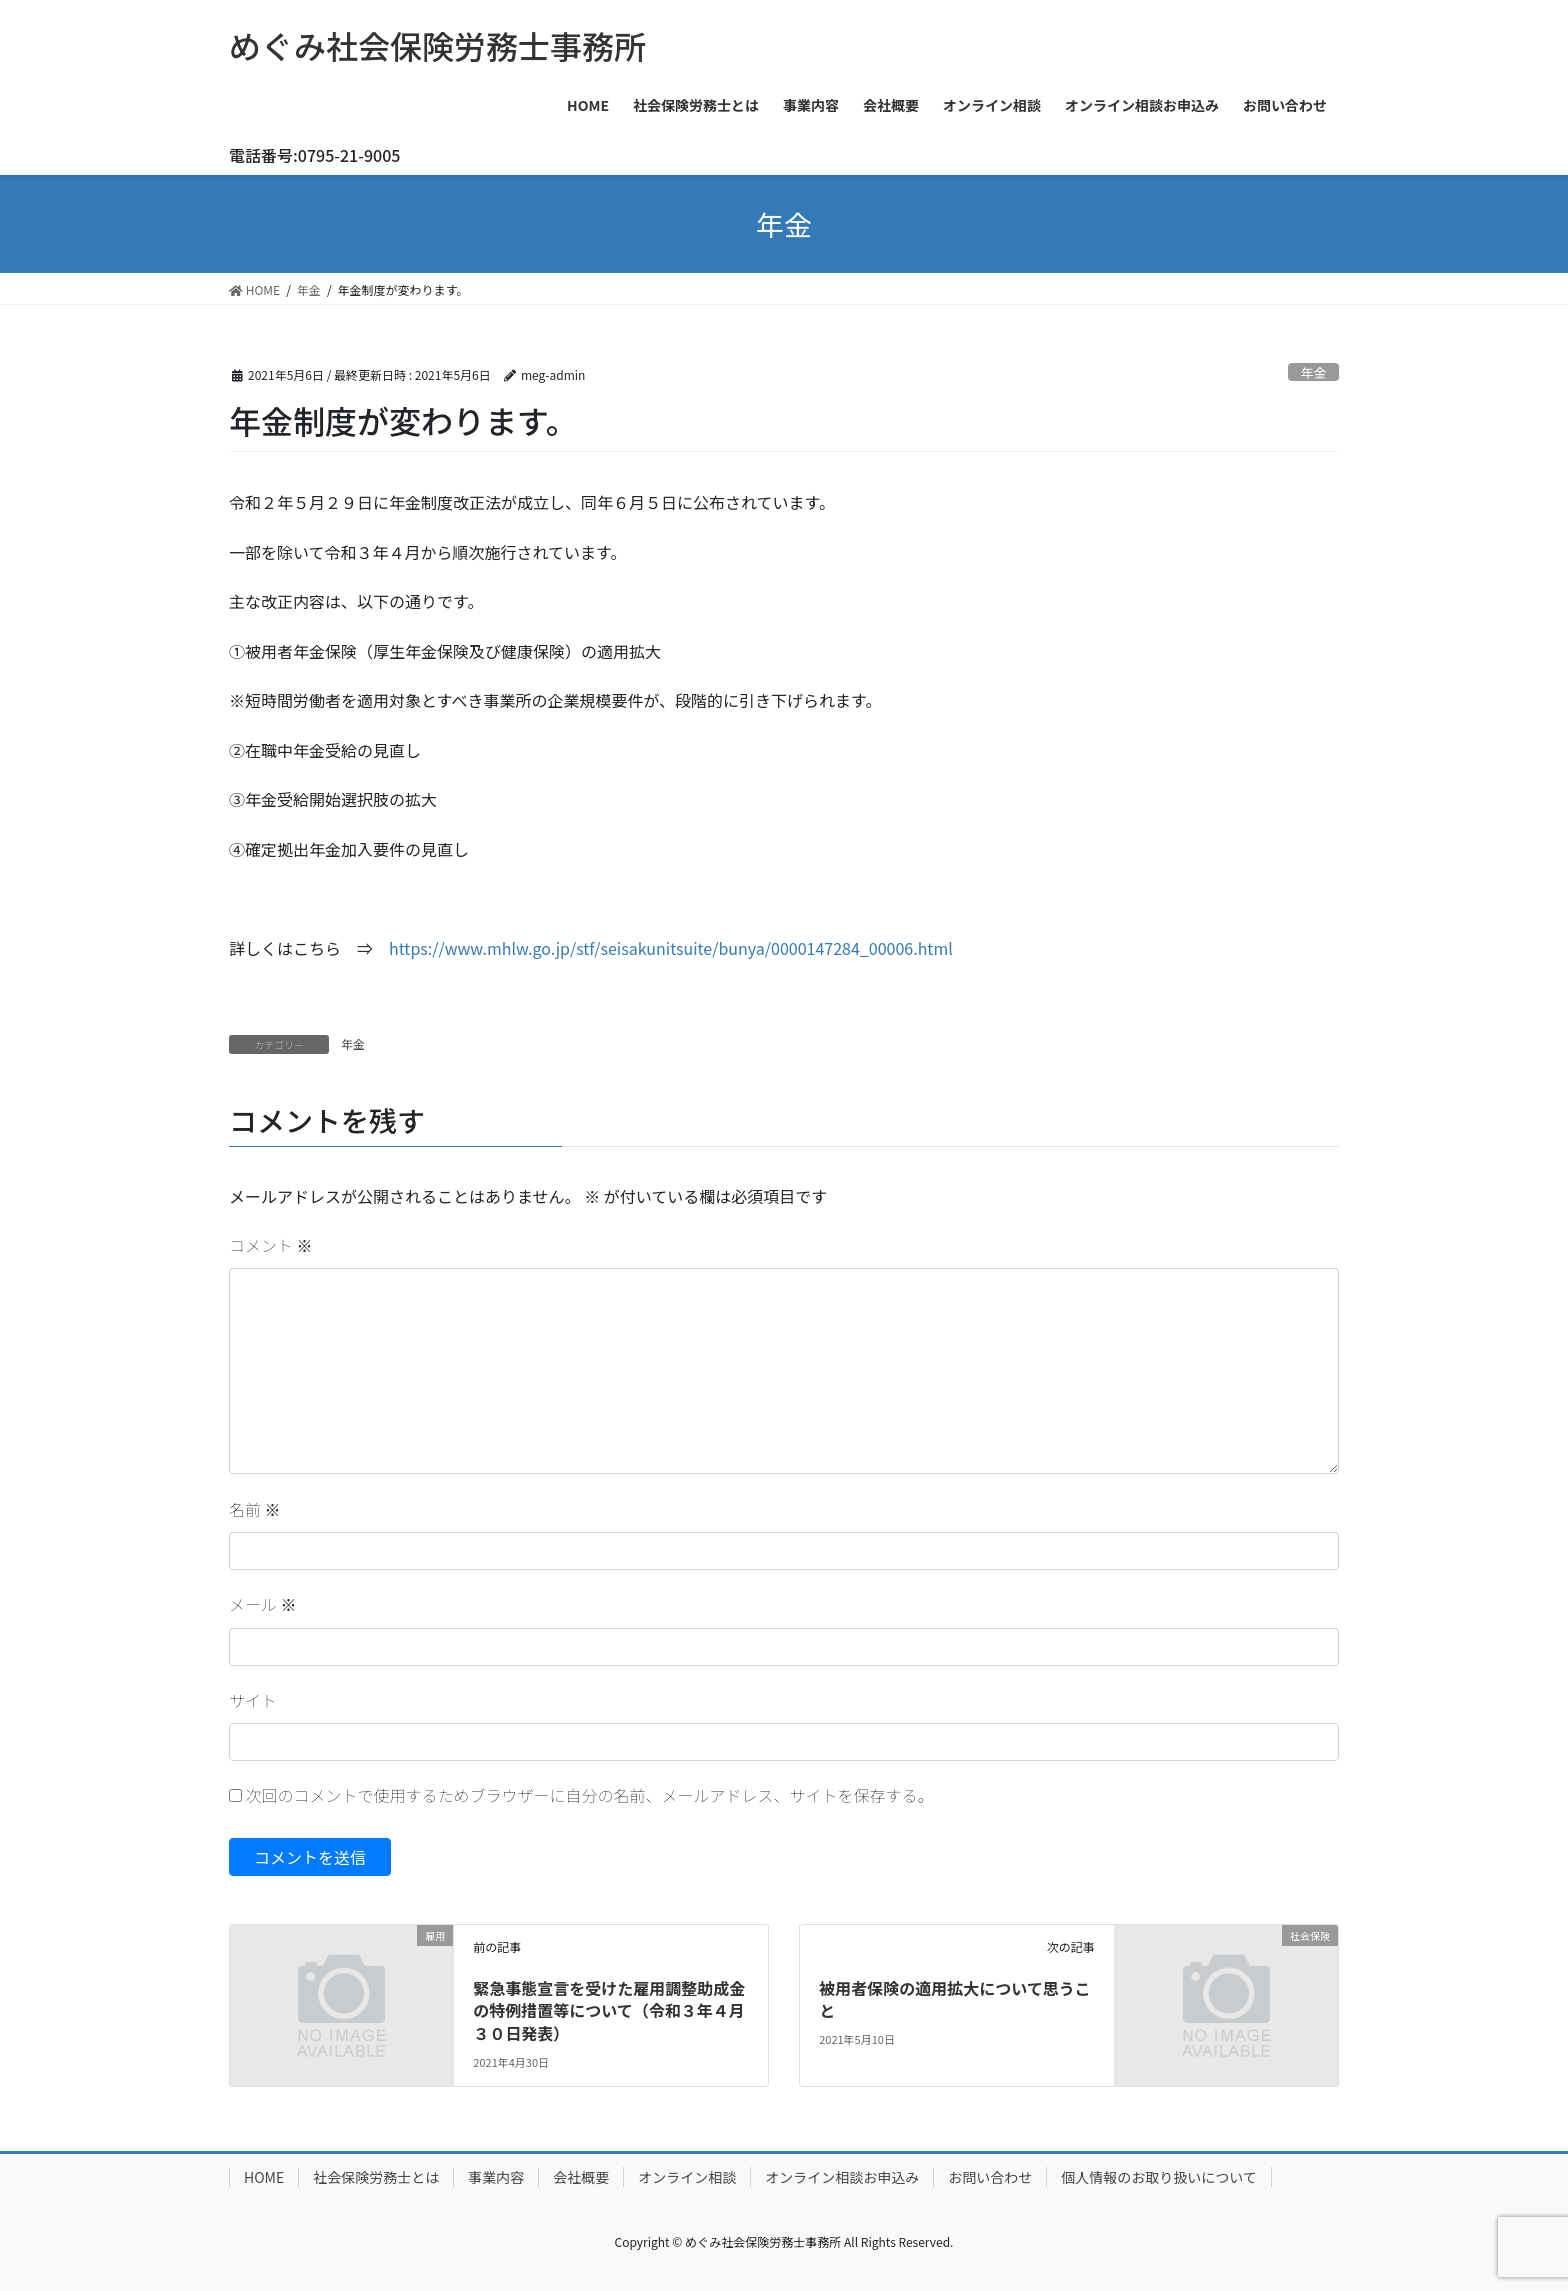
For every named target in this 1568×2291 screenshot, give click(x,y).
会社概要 (581, 2177)
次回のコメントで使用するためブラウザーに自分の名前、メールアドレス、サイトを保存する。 (590, 1795)
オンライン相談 (687, 2177)
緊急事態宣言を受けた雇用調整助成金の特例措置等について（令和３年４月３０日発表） (609, 2010)
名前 (255, 1509)
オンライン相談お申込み (842, 2177)
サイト (253, 1700)
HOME (264, 2177)
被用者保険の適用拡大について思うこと (955, 1999)
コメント (271, 1245)
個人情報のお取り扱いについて (1159, 2177)
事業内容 (496, 2177)
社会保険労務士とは (376, 2177)
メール (263, 1604)
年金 (1314, 372)
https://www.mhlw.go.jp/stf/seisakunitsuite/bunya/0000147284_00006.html (671, 948)
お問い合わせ (990, 2177)
